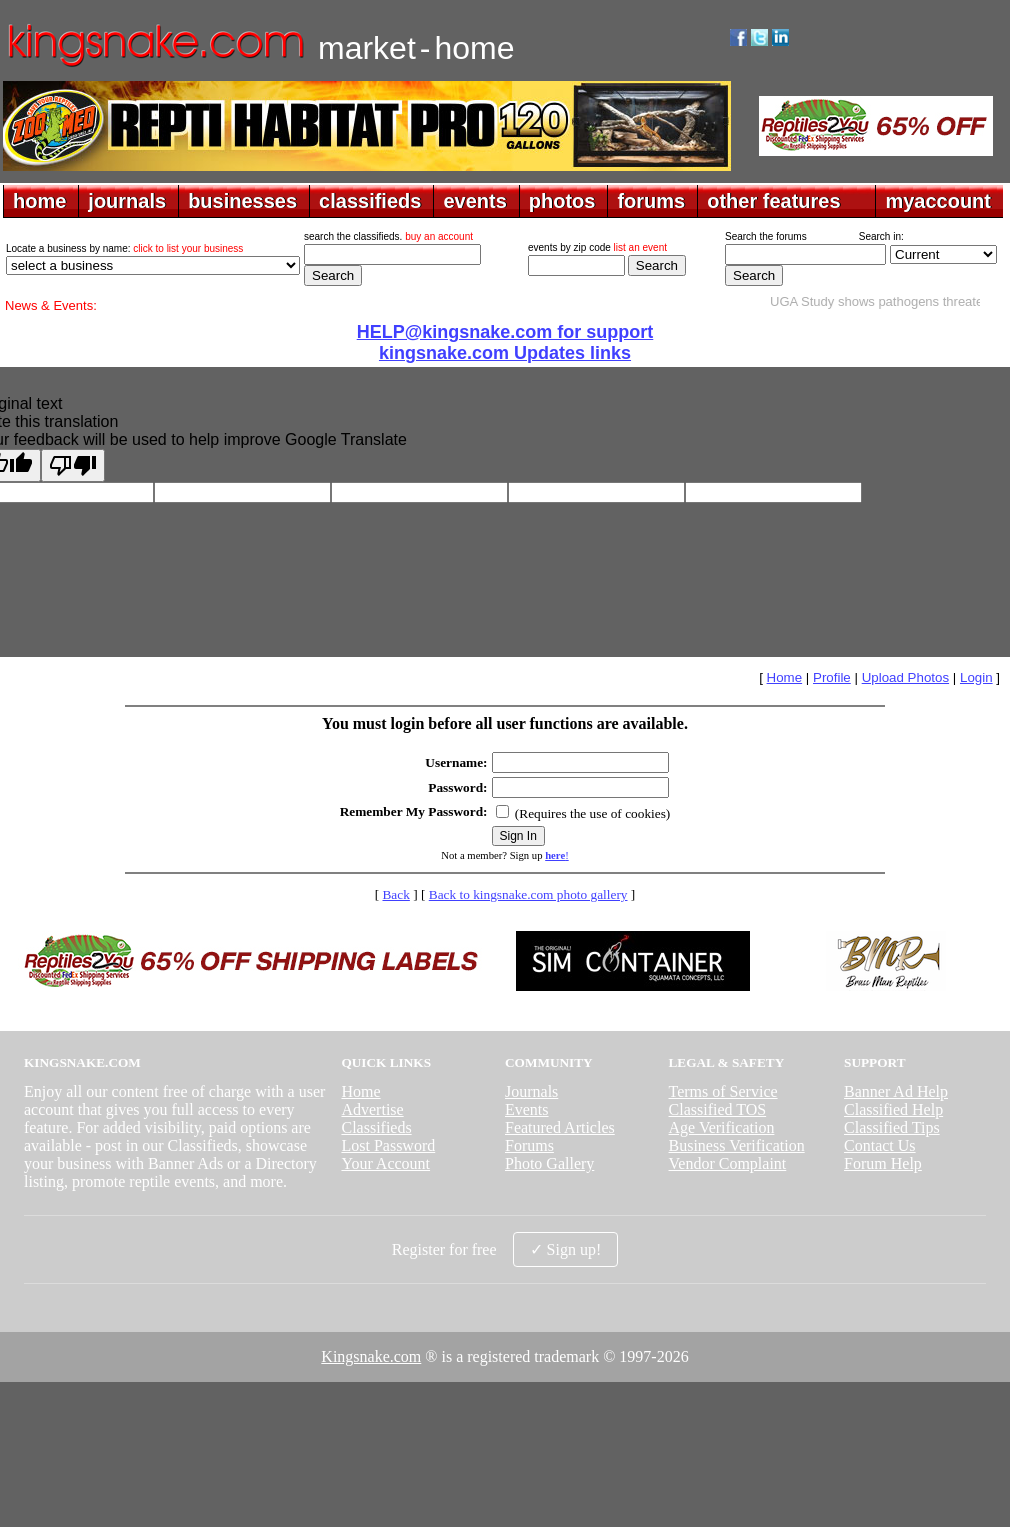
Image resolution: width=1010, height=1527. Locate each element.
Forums (529, 1145)
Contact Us (880, 1145)
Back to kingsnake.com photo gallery (528, 894)
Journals (531, 1091)
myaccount (938, 201)
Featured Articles (560, 1127)
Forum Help (883, 1163)
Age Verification (722, 1127)
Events (527, 1109)
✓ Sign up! (566, 1249)
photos (562, 201)
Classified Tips (892, 1127)
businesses (242, 201)
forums (651, 201)
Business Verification (737, 1145)
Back (395, 894)
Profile (832, 677)
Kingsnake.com (371, 1356)
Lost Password (388, 1145)
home (39, 201)
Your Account (385, 1163)
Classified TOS (718, 1109)
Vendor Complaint (728, 1163)
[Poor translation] (73, 465)
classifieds (370, 201)
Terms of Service (723, 1091)
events (474, 201)
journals (127, 201)
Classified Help (893, 1109)
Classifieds (376, 1127)
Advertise (372, 1109)
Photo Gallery (549, 1163)
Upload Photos (905, 677)
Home (785, 677)
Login (976, 677)
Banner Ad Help (896, 1091)
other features (773, 201)
